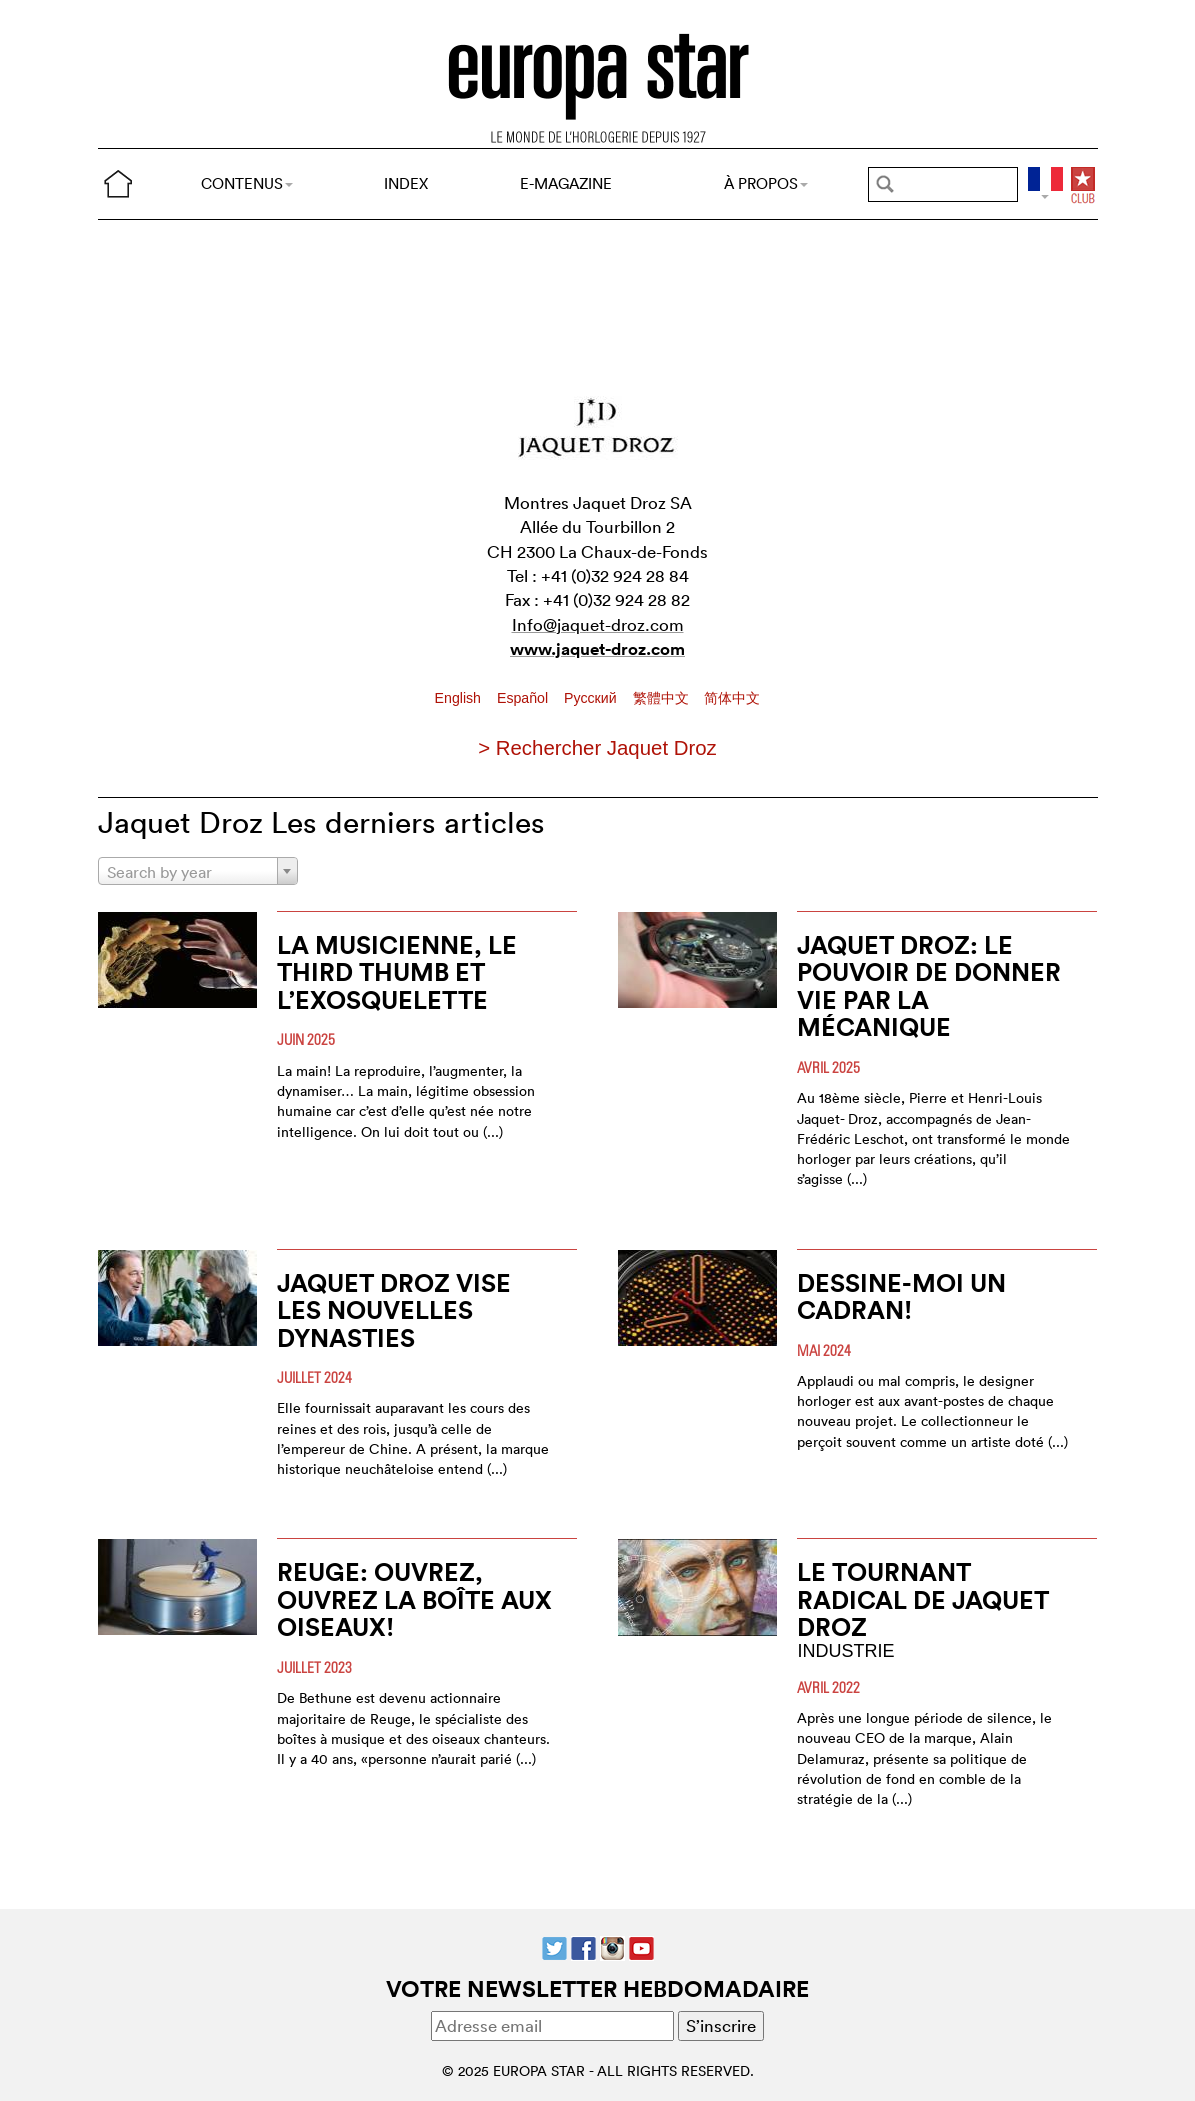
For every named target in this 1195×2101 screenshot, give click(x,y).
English (460, 698)
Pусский (592, 698)
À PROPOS (766, 183)
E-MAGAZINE (566, 183)
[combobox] (198, 871)
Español (524, 698)
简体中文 (732, 698)
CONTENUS (247, 183)
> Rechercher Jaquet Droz (597, 748)
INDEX (406, 183)
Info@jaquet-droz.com (598, 624)
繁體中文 (663, 698)
